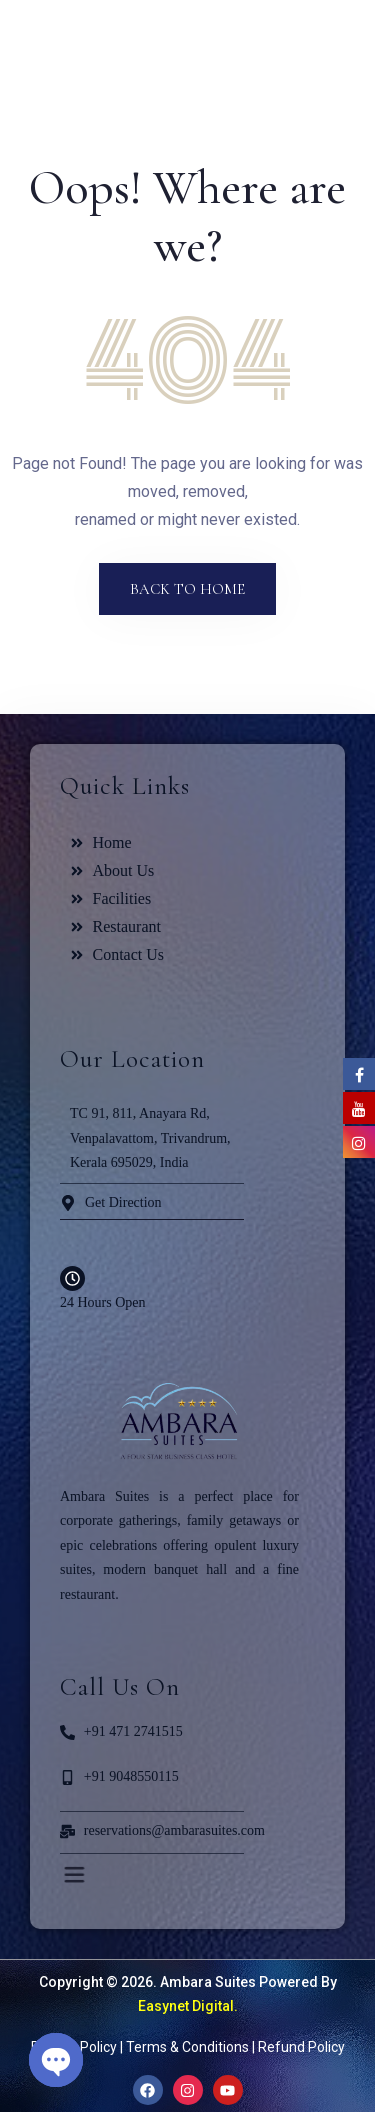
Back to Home (187, 589)
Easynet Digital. (188, 2006)
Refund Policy (301, 2047)
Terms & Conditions (187, 2047)
